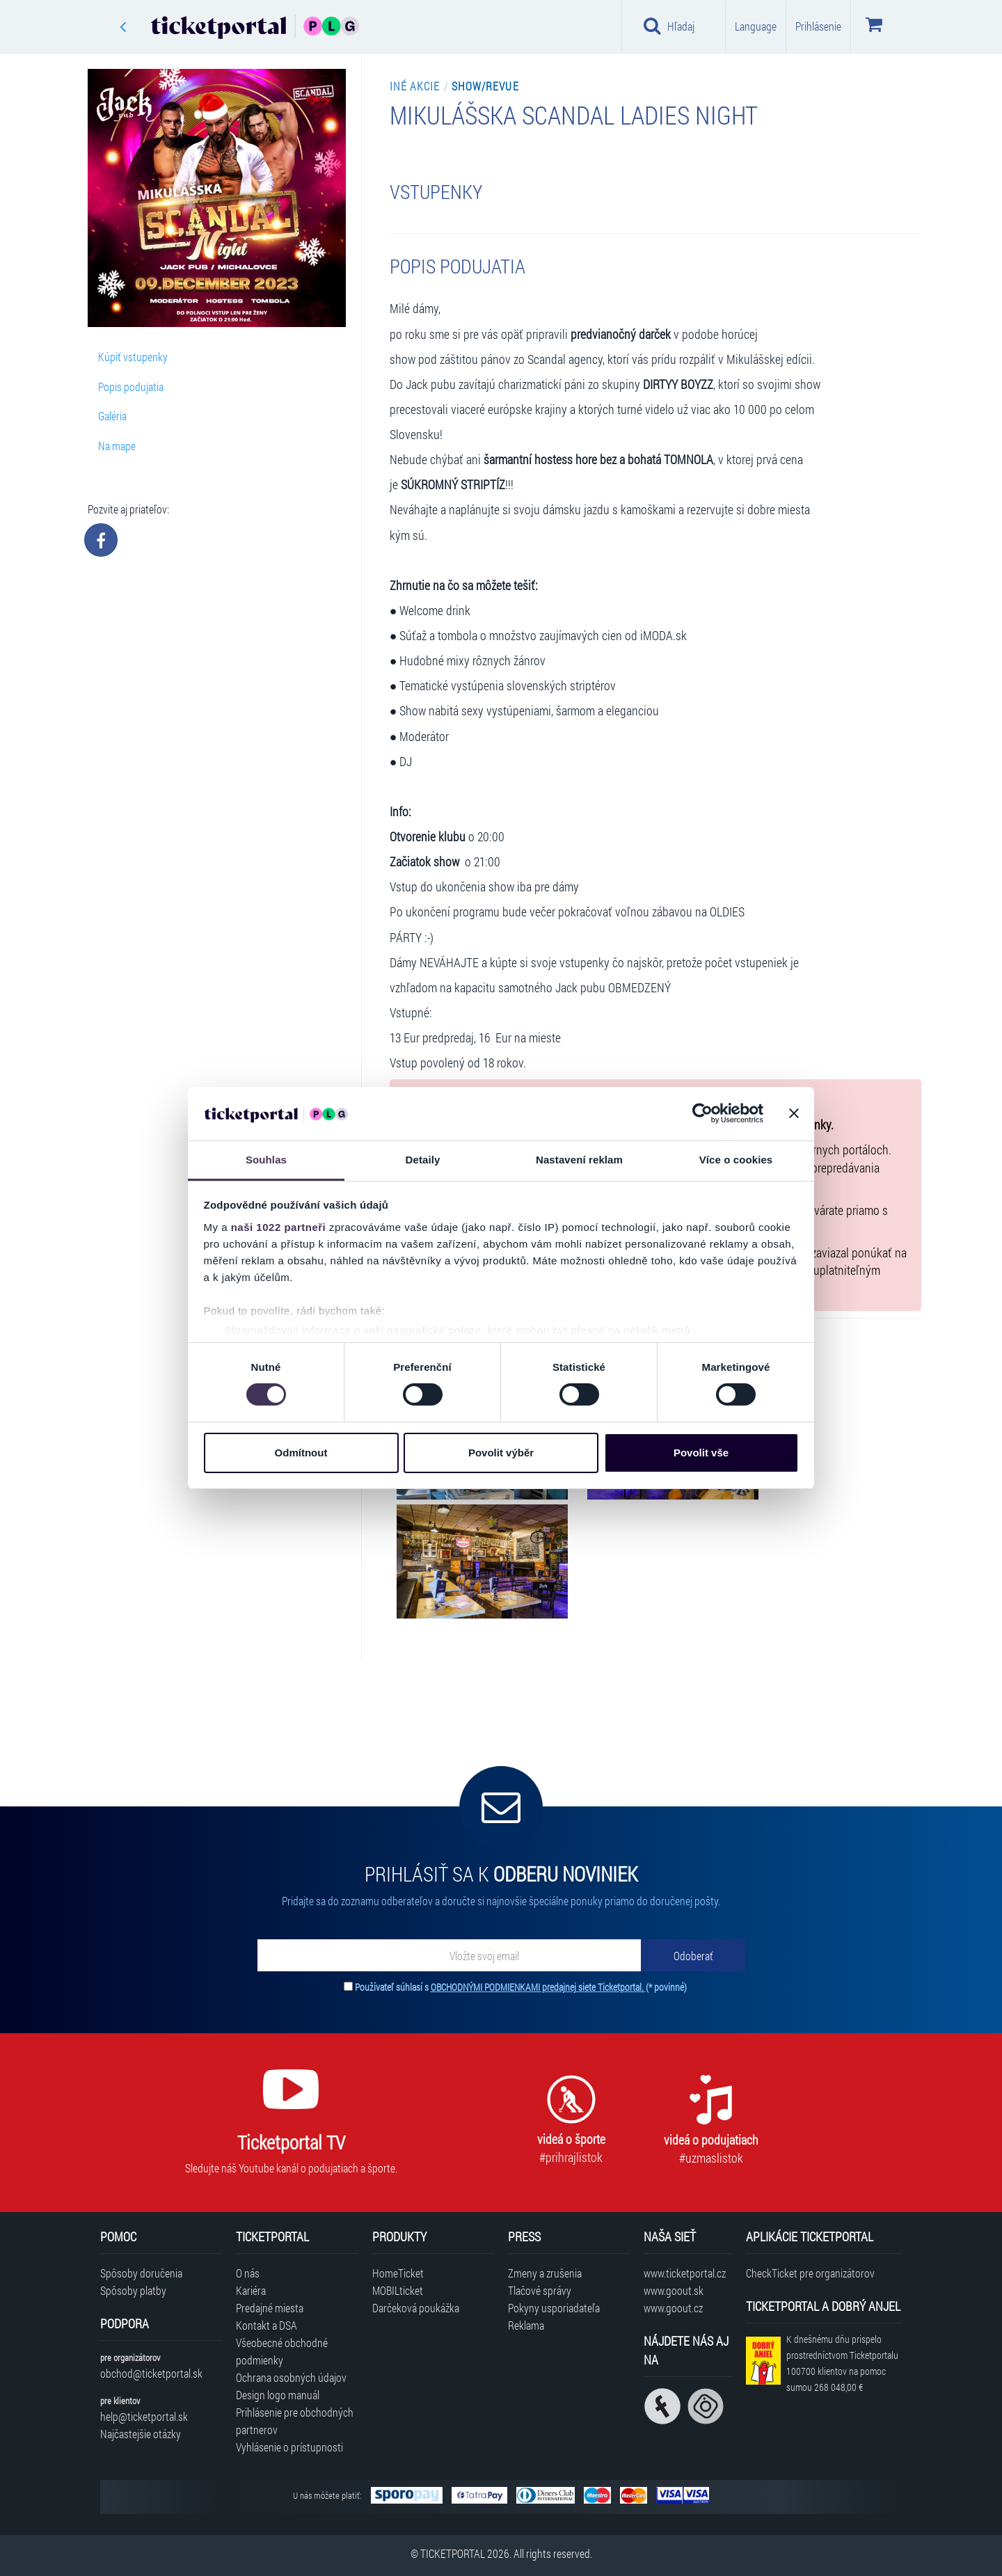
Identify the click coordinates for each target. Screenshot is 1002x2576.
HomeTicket (398, 2273)
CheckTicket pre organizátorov (810, 2273)
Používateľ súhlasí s (521, 1987)
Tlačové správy (539, 2290)
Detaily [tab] (423, 1160)
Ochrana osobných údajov (291, 2377)
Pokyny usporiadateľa (554, 2307)
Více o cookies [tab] (736, 1160)
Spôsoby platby (133, 2290)
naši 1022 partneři (278, 1227)
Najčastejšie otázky (140, 2433)
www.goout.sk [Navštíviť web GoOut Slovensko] (673, 2290)
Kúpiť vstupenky (133, 356)
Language (756, 26)
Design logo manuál (277, 2394)
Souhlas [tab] (266, 1160)
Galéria (112, 415)
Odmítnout (301, 1452)
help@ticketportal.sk (144, 2416)
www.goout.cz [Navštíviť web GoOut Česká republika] (673, 2307)
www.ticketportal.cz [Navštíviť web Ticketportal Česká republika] (685, 2273)
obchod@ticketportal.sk (151, 2373)
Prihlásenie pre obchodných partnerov (294, 2421)
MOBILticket (397, 2290)
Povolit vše (701, 1452)
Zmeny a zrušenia (545, 2273)
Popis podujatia (131, 386)
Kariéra (251, 2290)
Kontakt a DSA (266, 2325)
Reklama (526, 2325)
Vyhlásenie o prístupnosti (289, 2447)
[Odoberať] (693, 1955)
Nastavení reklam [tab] (579, 1160)
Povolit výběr (501, 1452)
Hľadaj (669, 26)
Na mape (117, 445)
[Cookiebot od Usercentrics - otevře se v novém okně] (702, 1113)
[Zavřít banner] (794, 1113)
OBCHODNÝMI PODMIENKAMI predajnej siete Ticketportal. (538, 1987)
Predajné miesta (269, 2307)
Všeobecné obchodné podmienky (282, 2351)
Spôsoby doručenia (141, 2273)
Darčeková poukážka (415, 2307)
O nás (248, 2273)
